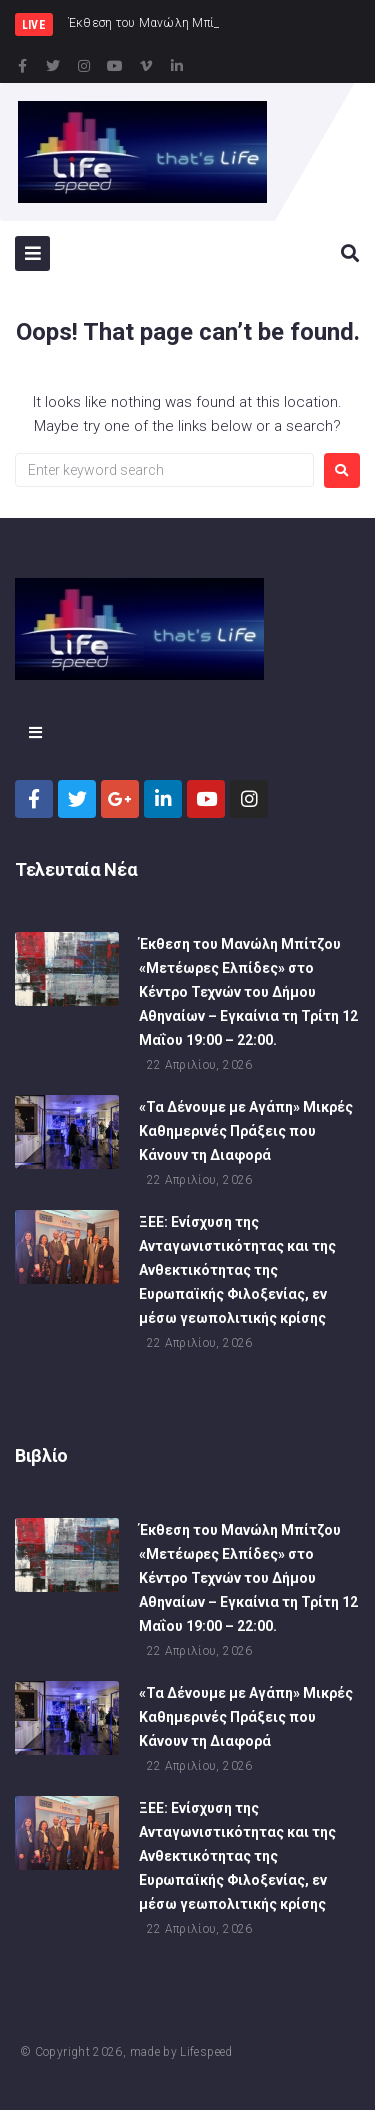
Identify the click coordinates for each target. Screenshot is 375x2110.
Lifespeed (206, 2052)
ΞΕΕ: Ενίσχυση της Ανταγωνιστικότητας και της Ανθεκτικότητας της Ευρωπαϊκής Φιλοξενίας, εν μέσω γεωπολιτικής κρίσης (237, 1272)
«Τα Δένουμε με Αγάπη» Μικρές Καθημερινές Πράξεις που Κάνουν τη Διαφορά (246, 1133)
